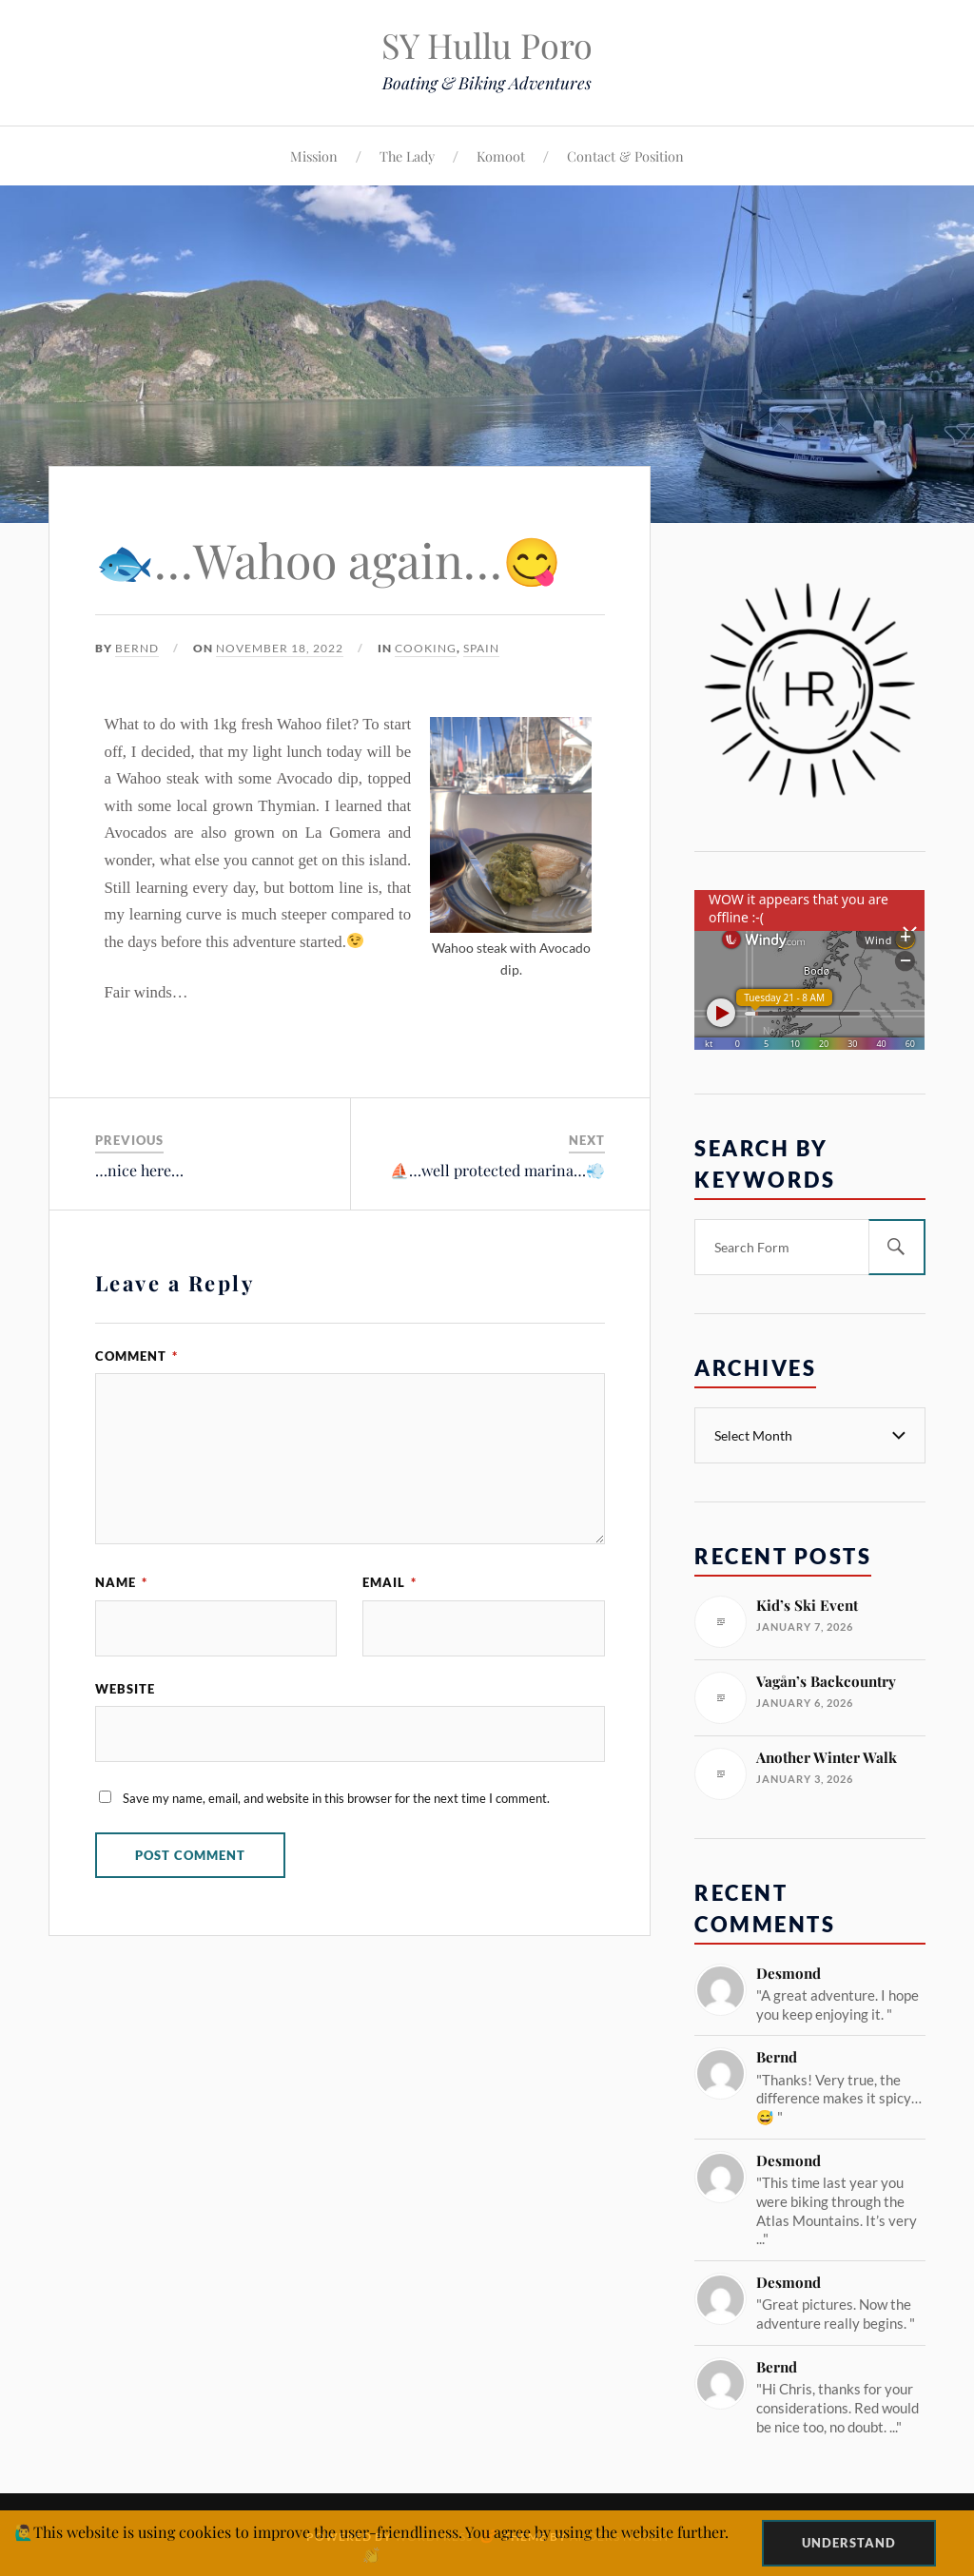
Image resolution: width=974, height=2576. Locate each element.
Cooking (426, 648)
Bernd (137, 648)
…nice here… (139, 1170)
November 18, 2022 (279, 648)
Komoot (501, 155)
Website (125, 1688)
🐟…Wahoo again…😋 (328, 559)
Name (121, 1582)
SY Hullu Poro (487, 45)
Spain (481, 648)
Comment (136, 1356)
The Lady (407, 155)
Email (389, 1582)
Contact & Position (625, 155)
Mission (314, 155)
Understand (849, 2542)
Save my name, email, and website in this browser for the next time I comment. (336, 1798)
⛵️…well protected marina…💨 (497, 1170)
